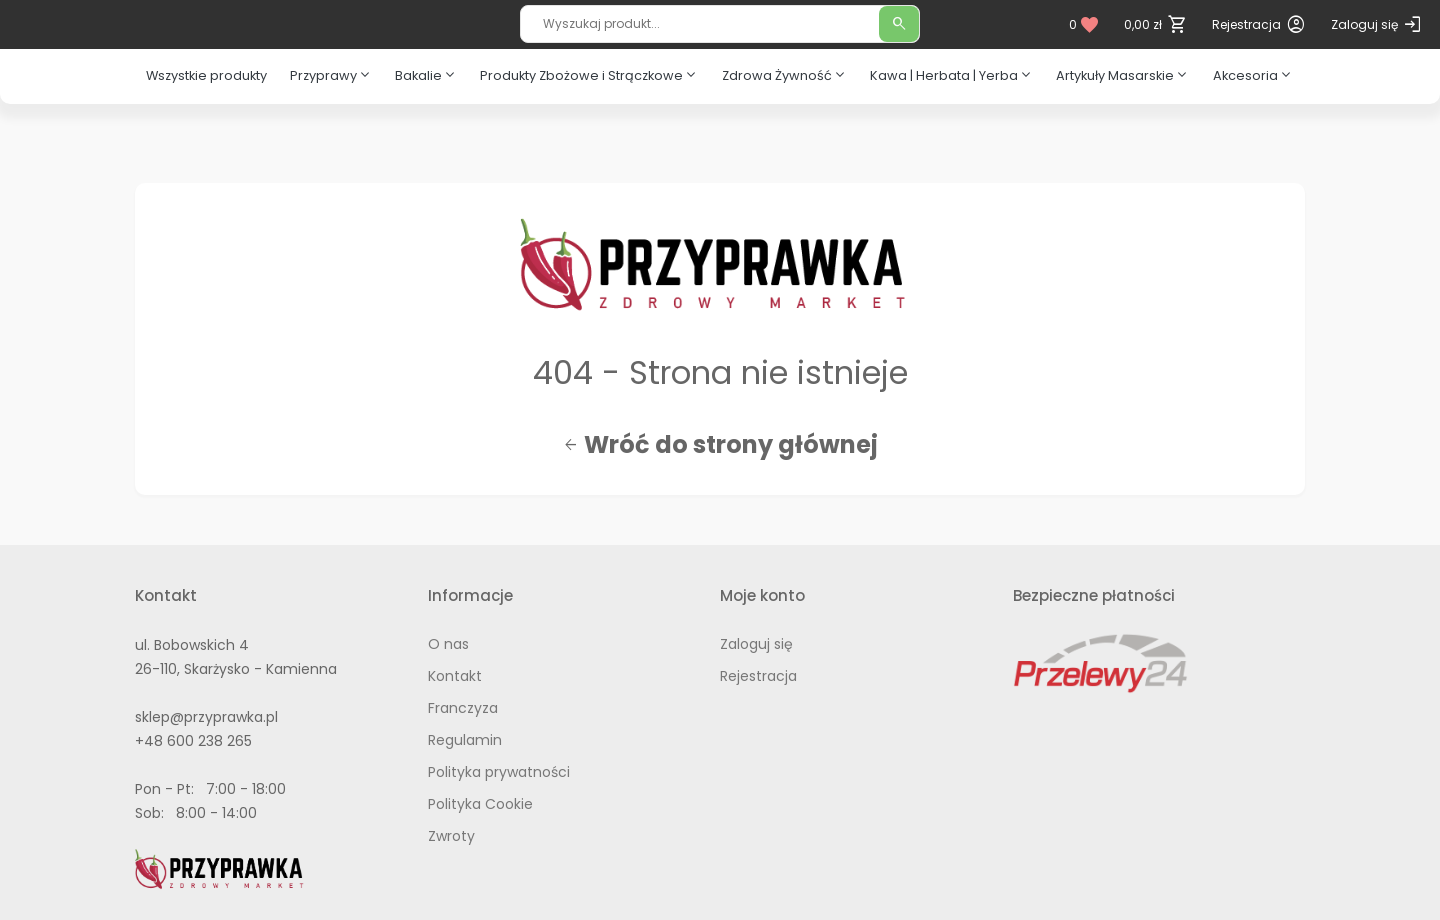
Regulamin (465, 740)
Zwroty (451, 836)
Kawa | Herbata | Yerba (952, 75)
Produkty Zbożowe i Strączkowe (589, 75)
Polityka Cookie (480, 804)
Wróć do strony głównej (720, 445)
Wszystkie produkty (206, 75)
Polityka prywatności (499, 772)
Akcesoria (1253, 75)
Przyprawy (331, 75)
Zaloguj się (756, 644)
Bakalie (426, 75)
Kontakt (455, 676)
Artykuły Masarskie (1123, 75)
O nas (448, 644)
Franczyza (463, 708)
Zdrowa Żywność (785, 75)
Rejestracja (758, 676)
